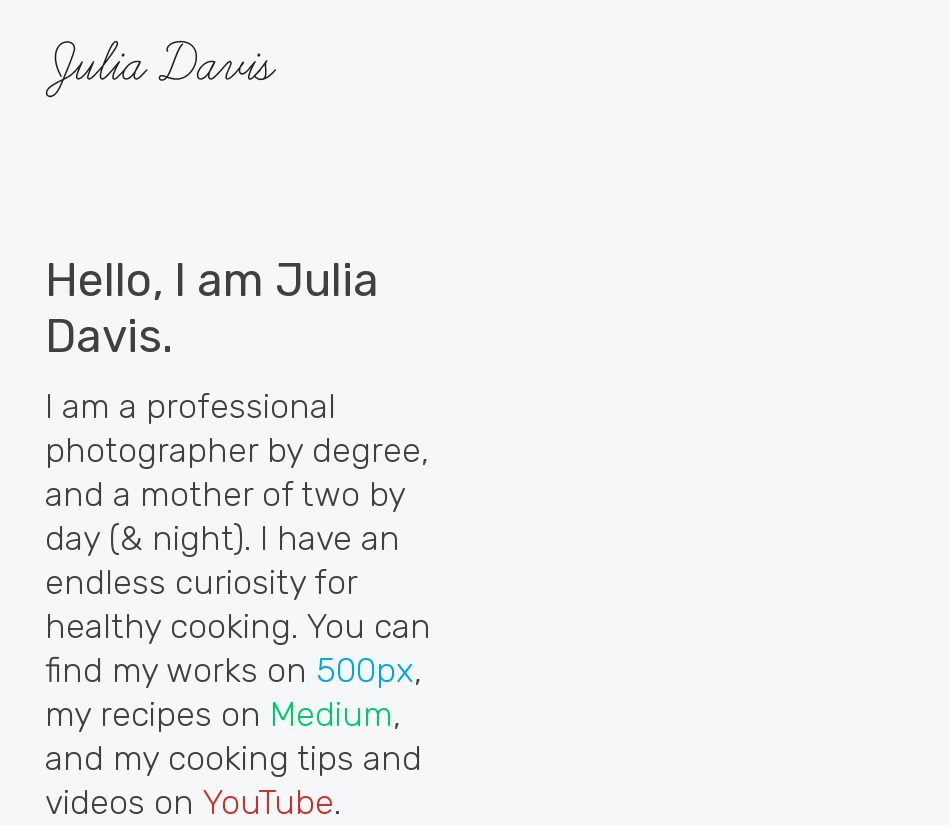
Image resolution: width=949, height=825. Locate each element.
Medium (331, 714)
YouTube (268, 802)
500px (365, 670)
